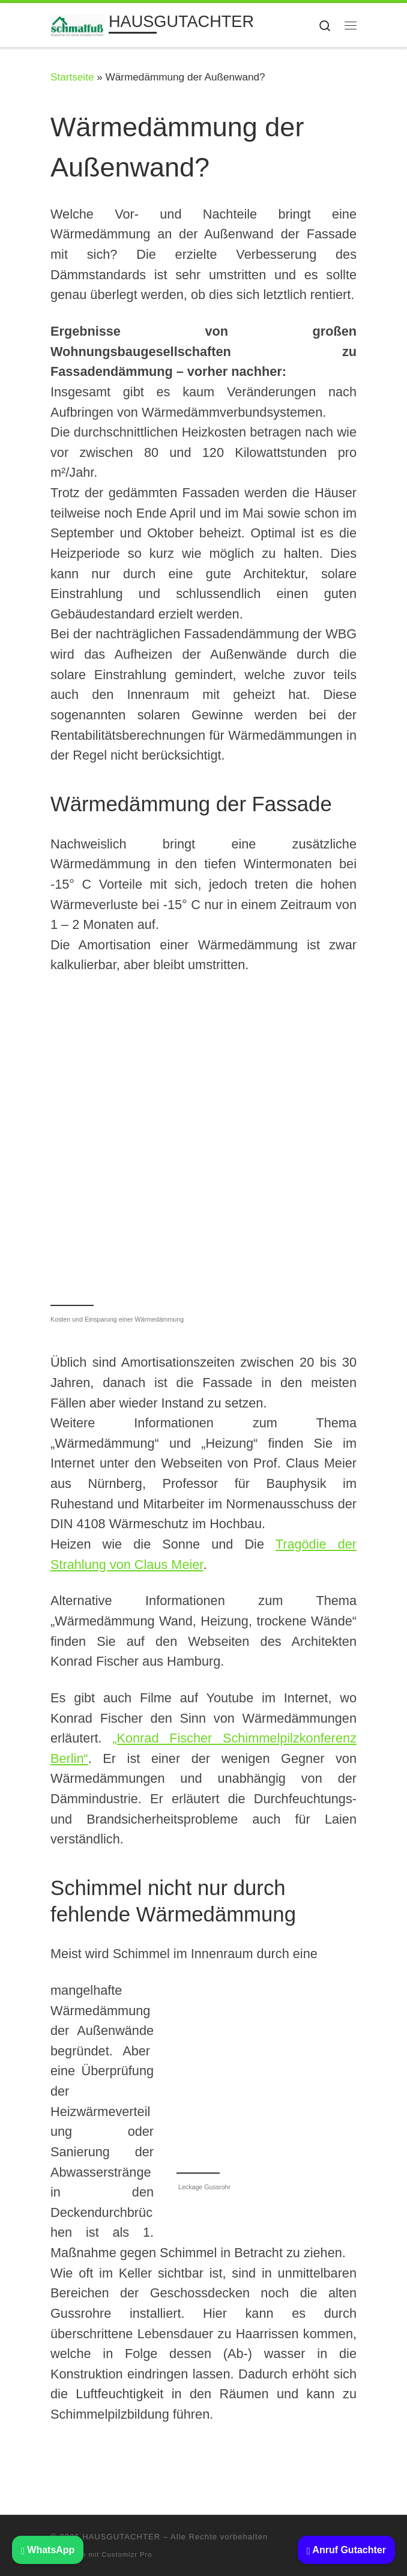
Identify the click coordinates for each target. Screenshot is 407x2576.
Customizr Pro (127, 2554)
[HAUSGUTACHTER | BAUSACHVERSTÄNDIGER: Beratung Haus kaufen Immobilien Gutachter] (77, 24)
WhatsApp (47, 2550)
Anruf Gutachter (346, 2550)
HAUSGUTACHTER (121, 2536)
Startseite (72, 77)
